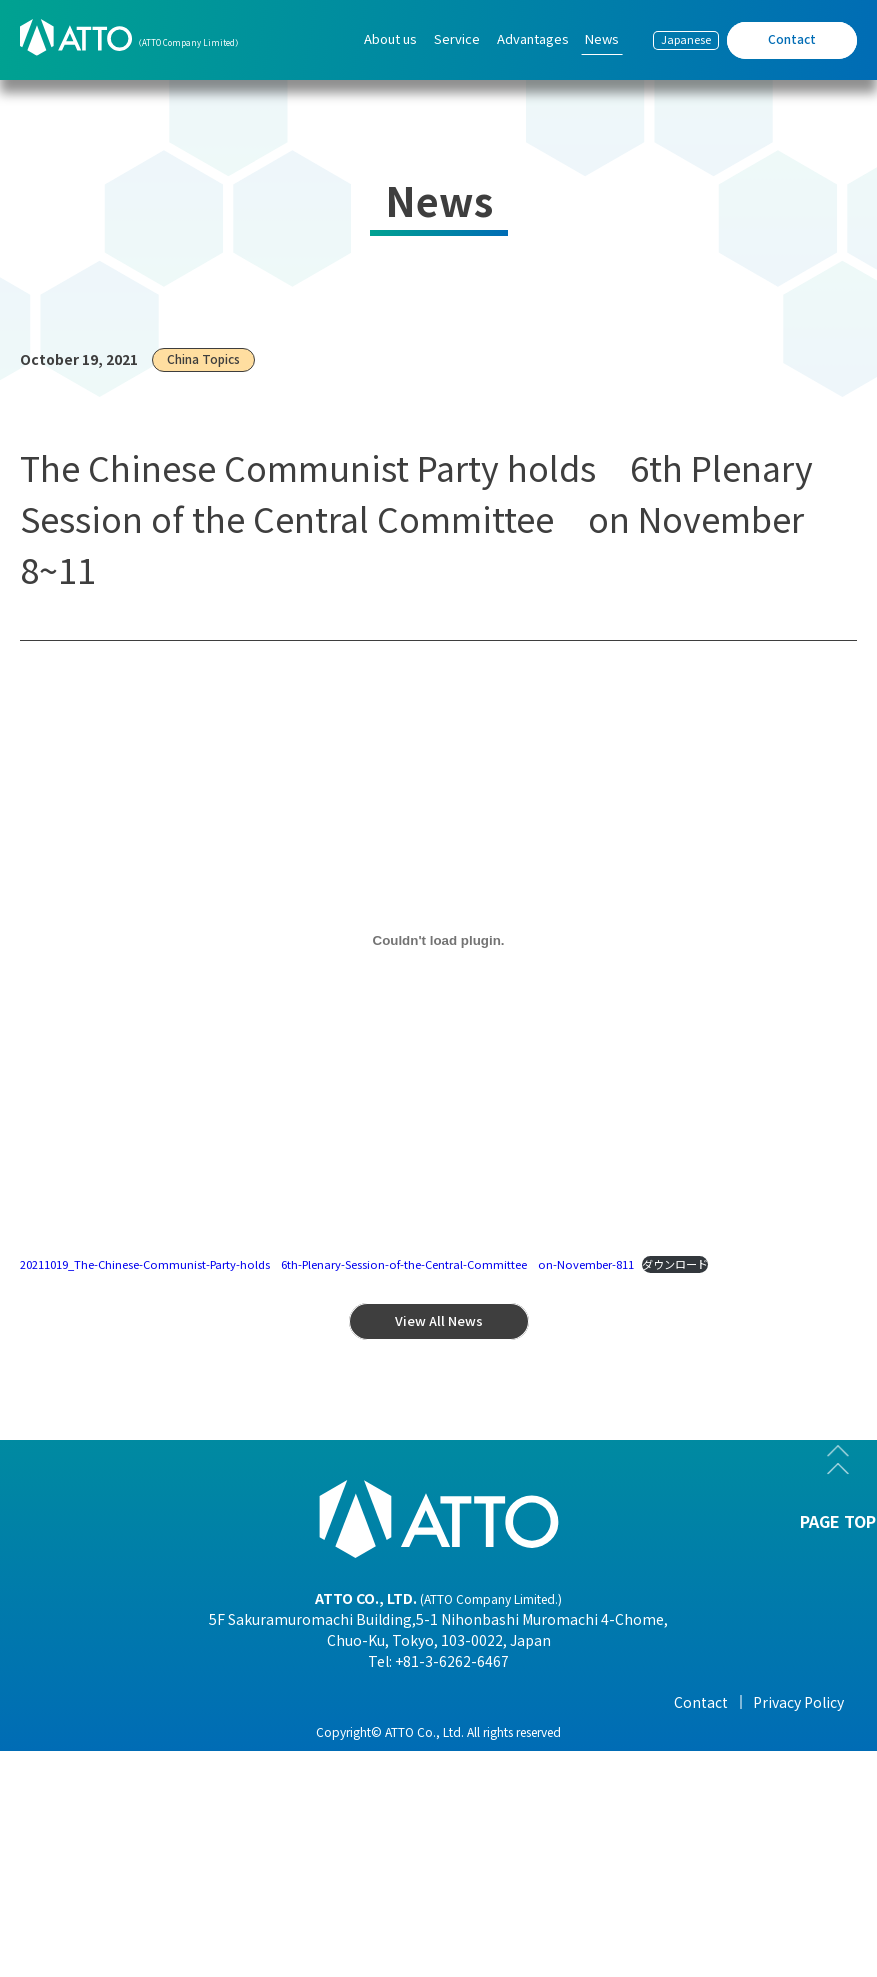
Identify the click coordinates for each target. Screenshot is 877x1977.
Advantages (491, 1702)
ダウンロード (675, 1264)
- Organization (108, 1788)
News (662, 1702)
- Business (93, 1872)
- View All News (692, 1732)
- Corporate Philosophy (138, 1816)
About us (90, 1702)
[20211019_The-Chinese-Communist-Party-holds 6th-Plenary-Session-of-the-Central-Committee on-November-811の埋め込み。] (438, 941)
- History (88, 1900)
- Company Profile (119, 1760)
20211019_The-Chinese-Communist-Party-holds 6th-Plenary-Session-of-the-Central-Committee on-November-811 (327, 1264)
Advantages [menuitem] (533, 38)
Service (279, 1702)
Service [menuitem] (457, 38)
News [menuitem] (602, 38)
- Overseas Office (114, 1844)
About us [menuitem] (390, 38)
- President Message (126, 1732)
